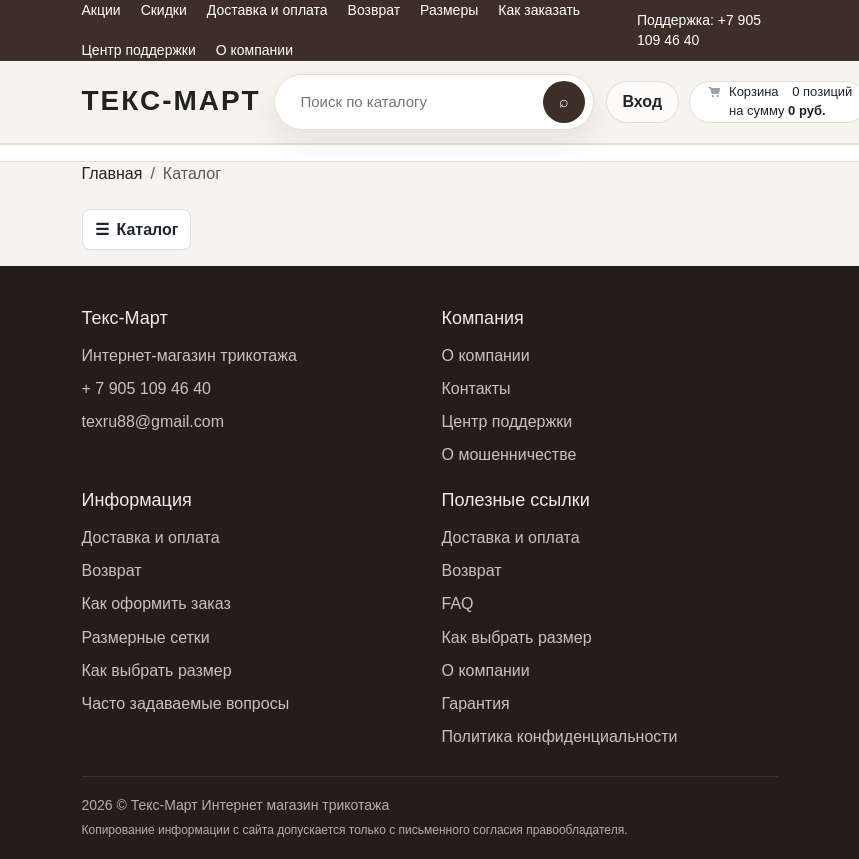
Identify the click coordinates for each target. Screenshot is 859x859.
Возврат (112, 570)
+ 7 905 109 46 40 (146, 388)
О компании (486, 355)
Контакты (476, 388)
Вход (643, 101)
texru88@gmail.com (153, 421)
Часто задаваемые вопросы (186, 703)
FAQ (458, 603)
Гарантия (476, 703)
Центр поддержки (507, 421)
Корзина (754, 91)
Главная (112, 173)
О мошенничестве (509, 454)
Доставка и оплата (151, 537)
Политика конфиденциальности (560, 736)
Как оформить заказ (156, 603)
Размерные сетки (146, 637)
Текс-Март (171, 100)
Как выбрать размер (157, 670)
